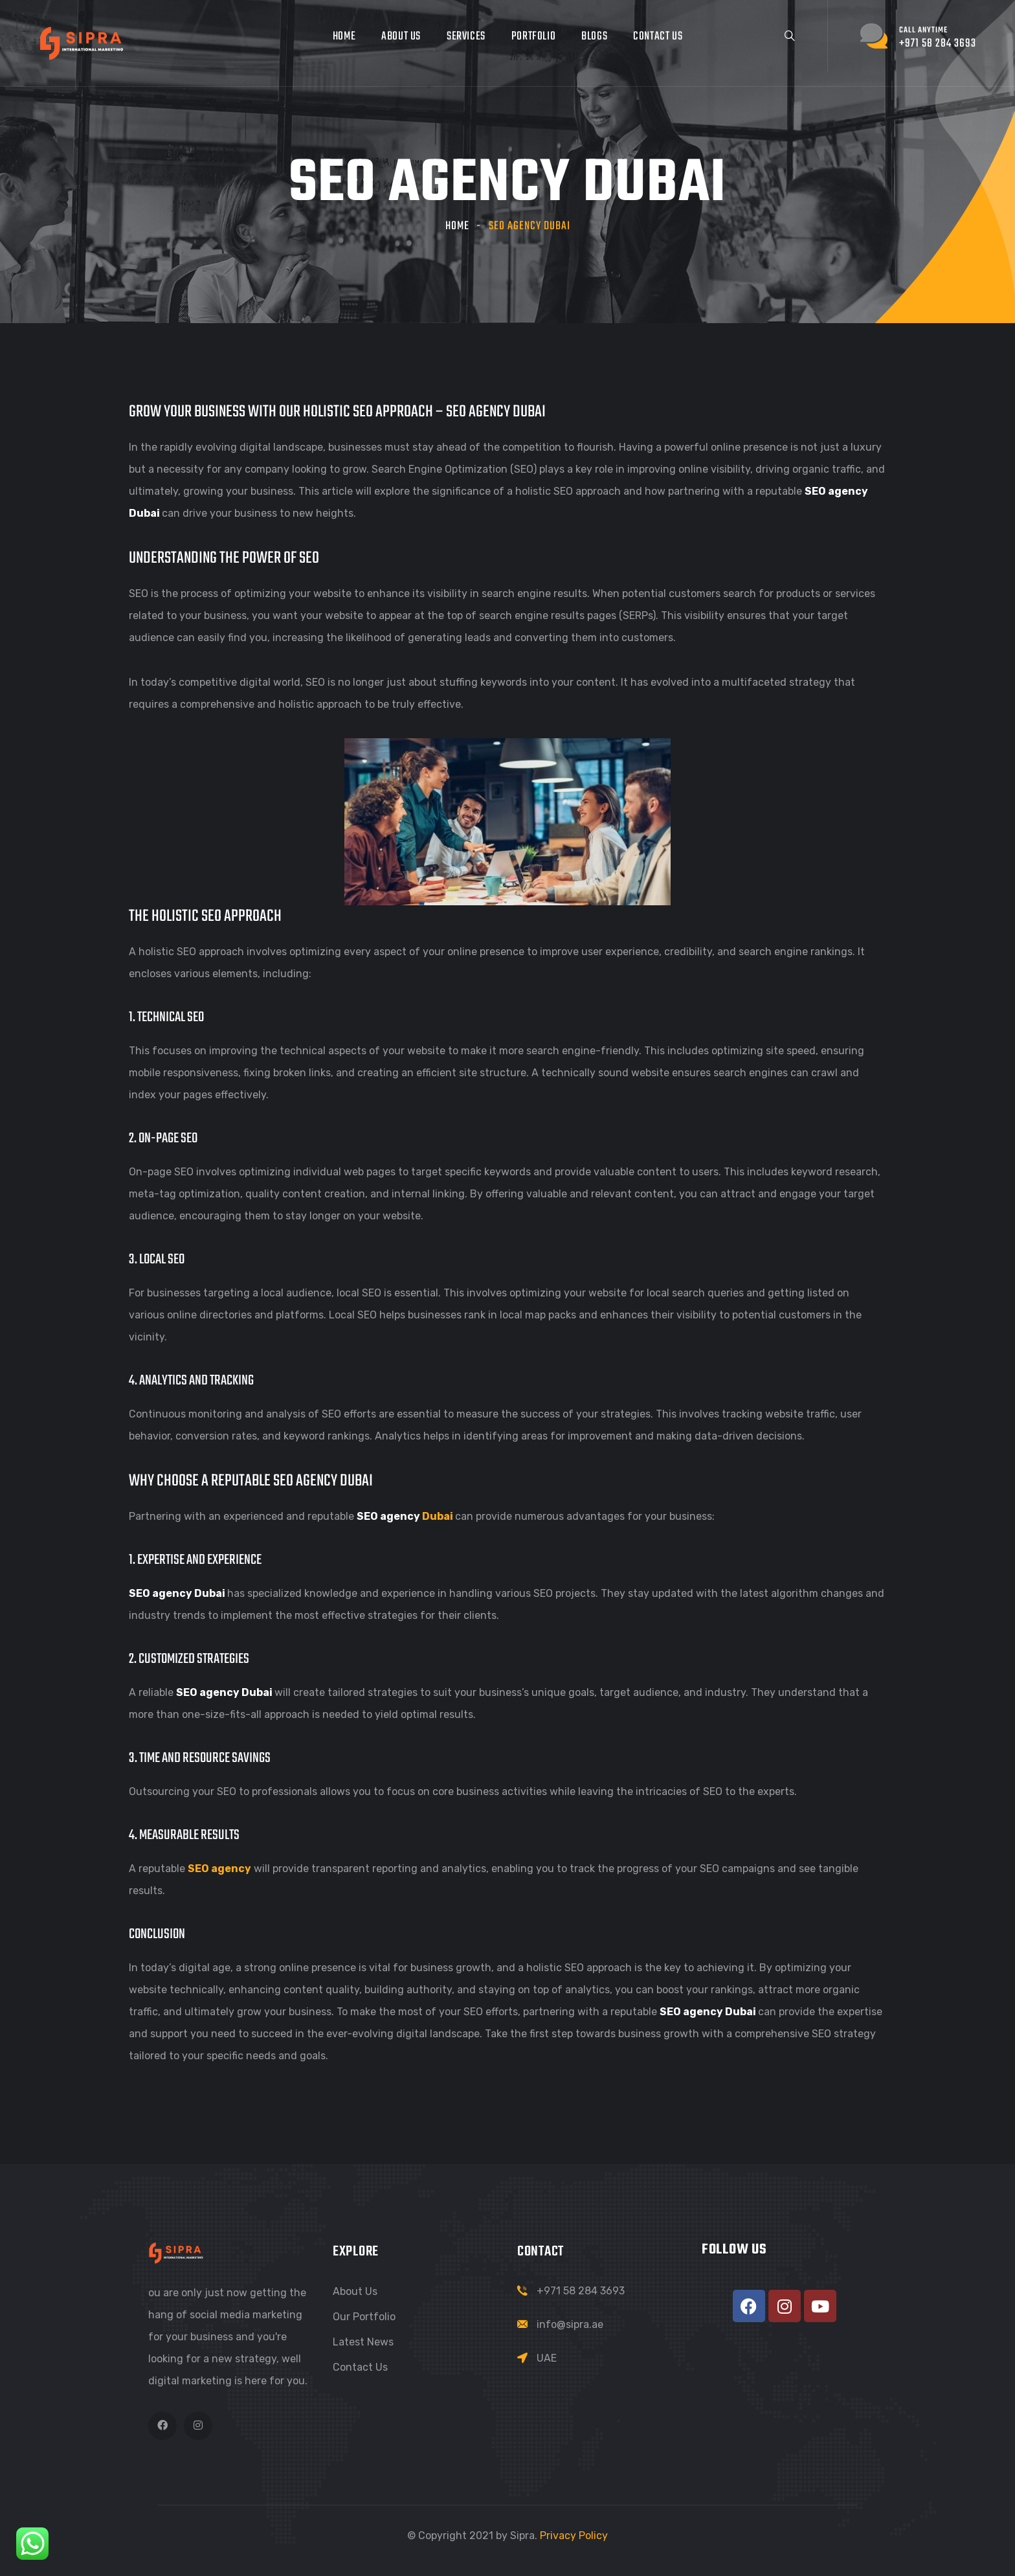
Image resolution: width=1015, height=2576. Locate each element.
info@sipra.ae (570, 2324)
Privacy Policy (574, 2535)
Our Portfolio (364, 2316)
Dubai (437, 1516)
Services (466, 36)
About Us (401, 36)
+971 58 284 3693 (581, 2291)
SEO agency (219, 1868)
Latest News (363, 2342)
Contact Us (657, 36)
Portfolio (533, 36)
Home (344, 36)
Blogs (594, 36)
